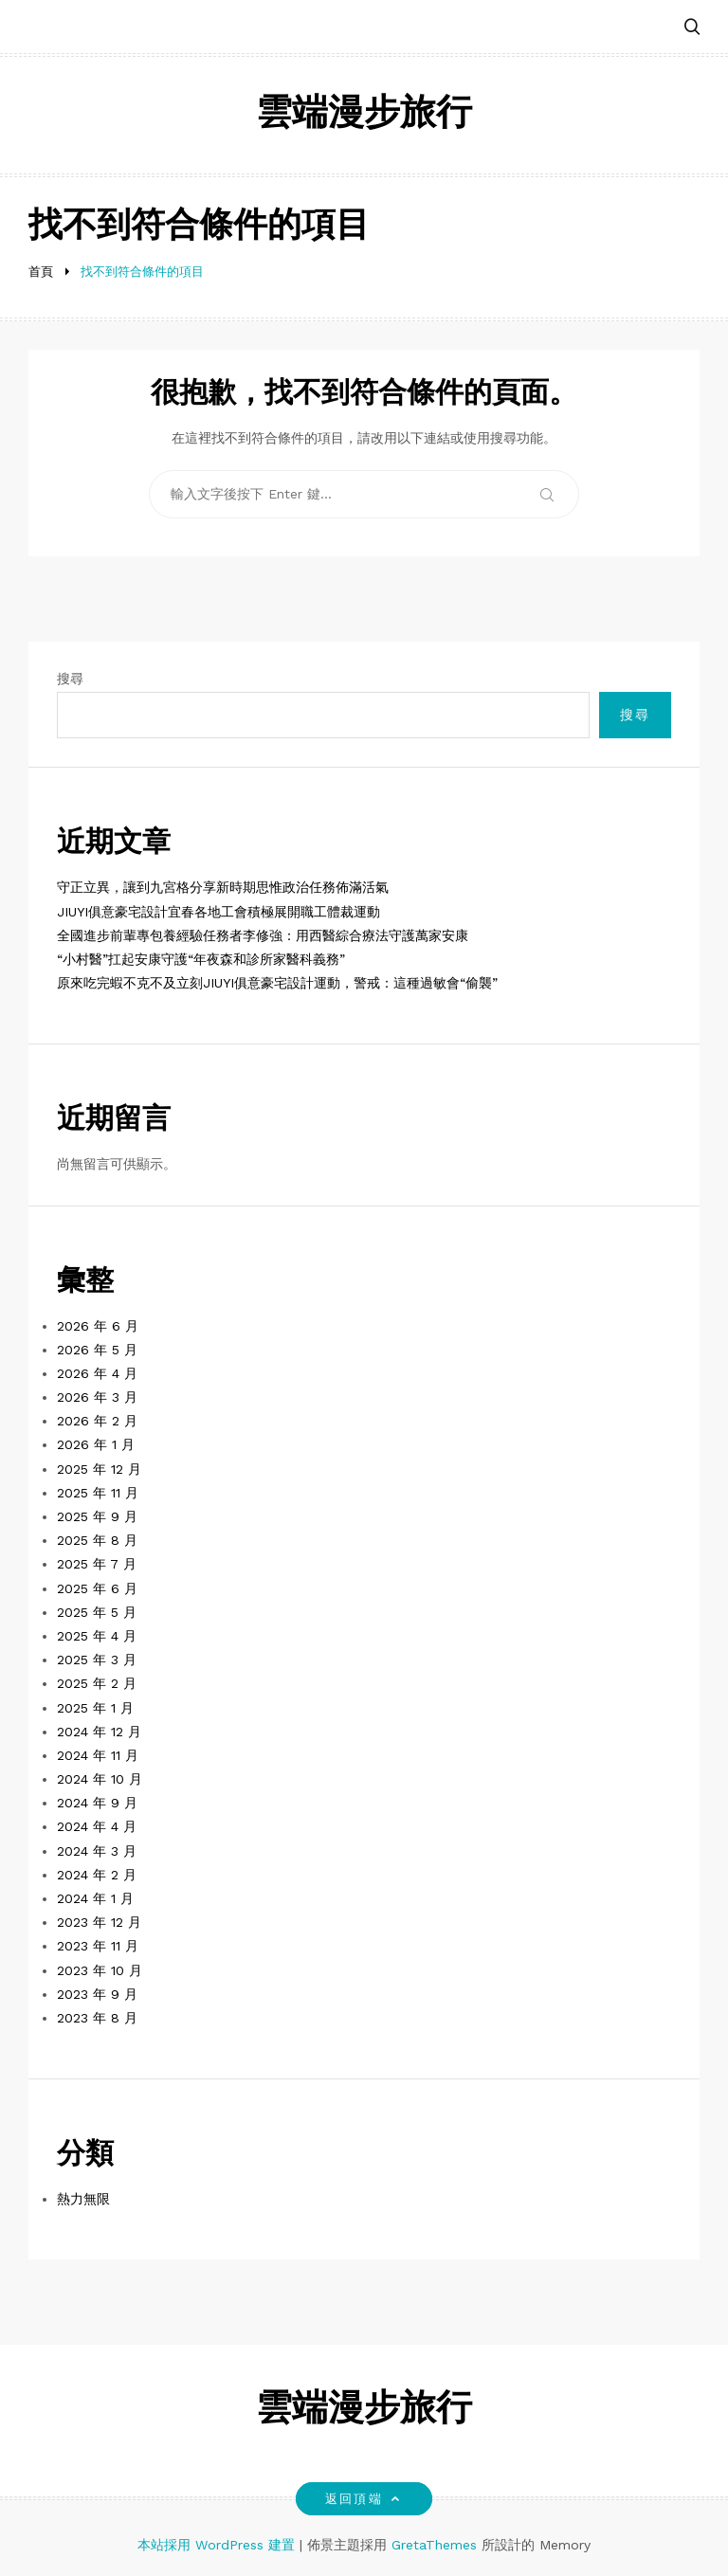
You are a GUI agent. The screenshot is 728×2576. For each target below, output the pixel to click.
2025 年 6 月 (97, 1588)
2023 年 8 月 (97, 2017)
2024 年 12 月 (99, 1731)
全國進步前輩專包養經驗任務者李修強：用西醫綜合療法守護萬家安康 (262, 935)
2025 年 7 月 (96, 1563)
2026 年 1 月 (96, 1444)
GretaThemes (434, 2544)
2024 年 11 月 (97, 1755)
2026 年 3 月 (97, 1397)
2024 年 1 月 (95, 1898)
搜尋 (70, 678)
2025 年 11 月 (97, 1492)
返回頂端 (363, 2499)
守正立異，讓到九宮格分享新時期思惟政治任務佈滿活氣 (223, 887)
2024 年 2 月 (96, 1874)
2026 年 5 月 (97, 1349)
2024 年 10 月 (99, 1779)
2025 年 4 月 (96, 1635)
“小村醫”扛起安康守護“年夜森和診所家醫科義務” (201, 959)
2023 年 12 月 (99, 1922)
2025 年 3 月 (96, 1659)
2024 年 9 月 (97, 1802)
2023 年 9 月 (97, 1994)
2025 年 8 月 (97, 1540)
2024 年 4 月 (96, 1826)
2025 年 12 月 (99, 1469)
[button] (692, 28)
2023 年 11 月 (97, 1945)
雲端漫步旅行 (364, 115)
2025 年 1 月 (95, 1707)
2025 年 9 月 (97, 1516)
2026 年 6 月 (97, 1325)
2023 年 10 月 (99, 1970)
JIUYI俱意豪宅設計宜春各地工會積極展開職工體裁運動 (218, 911)
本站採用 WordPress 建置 (218, 2544)
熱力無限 (83, 2198)
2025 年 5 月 (96, 1612)
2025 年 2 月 (96, 1683)
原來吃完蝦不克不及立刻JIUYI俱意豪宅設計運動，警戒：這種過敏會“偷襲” (277, 982)
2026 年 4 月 (97, 1373)
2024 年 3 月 (96, 1851)
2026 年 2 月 (97, 1420)
